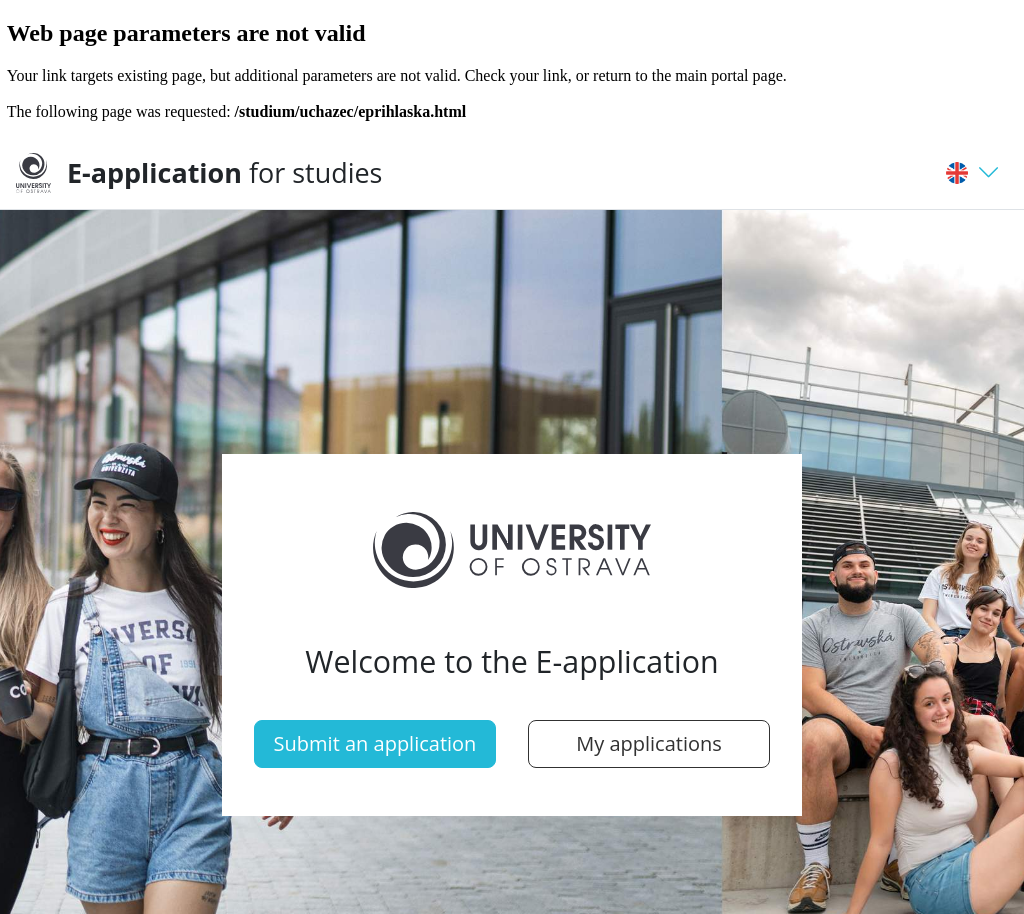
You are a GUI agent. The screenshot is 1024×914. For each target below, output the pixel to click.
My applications (649, 743)
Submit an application (375, 743)
